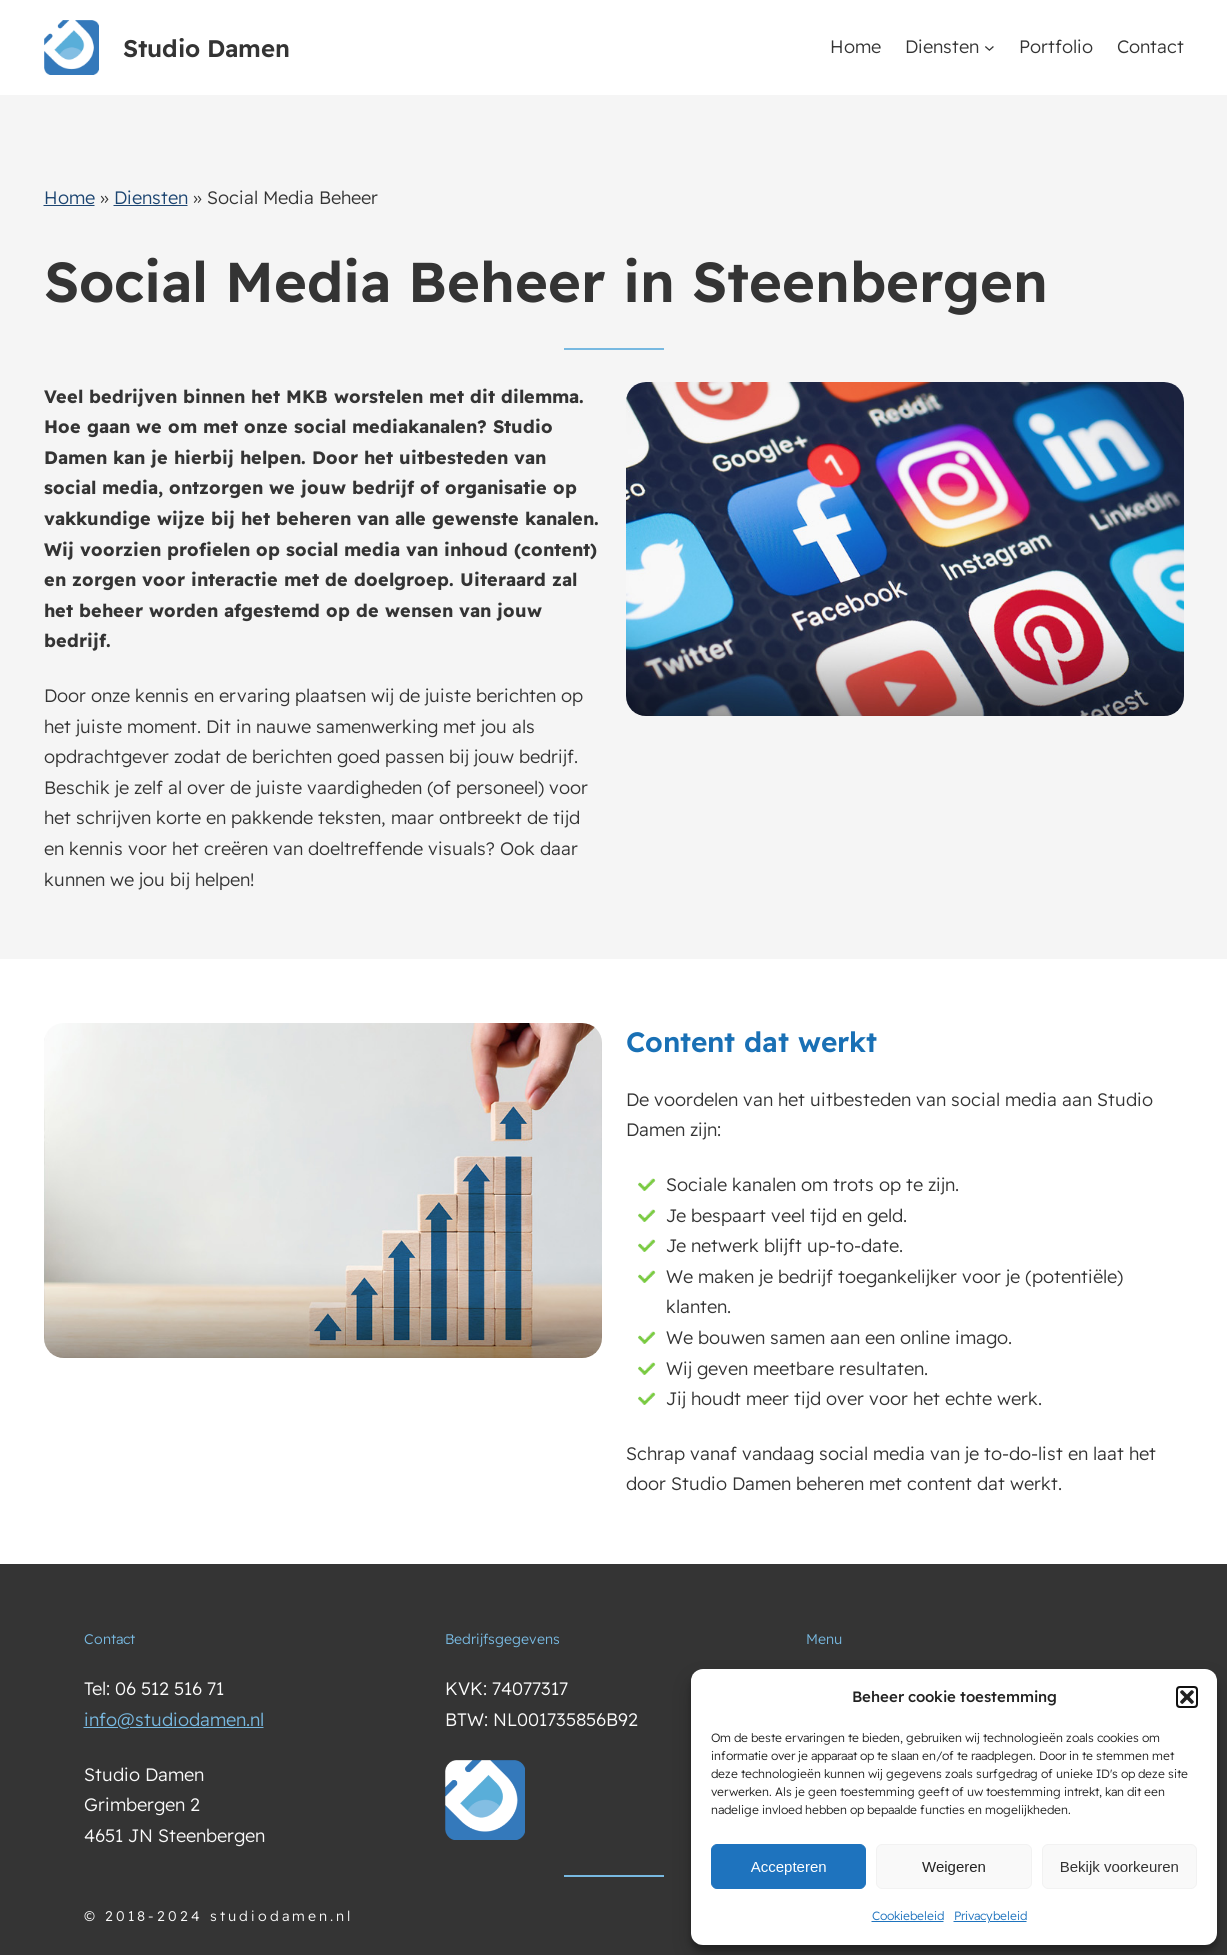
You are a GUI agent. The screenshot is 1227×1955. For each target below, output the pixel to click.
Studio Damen (206, 48)
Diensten (942, 46)
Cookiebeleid (908, 1915)
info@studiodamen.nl (174, 1719)
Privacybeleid (990, 1915)
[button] (1187, 1697)
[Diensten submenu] (989, 47)
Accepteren (789, 1866)
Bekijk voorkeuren (1119, 1866)
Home (69, 197)
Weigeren (954, 1866)
